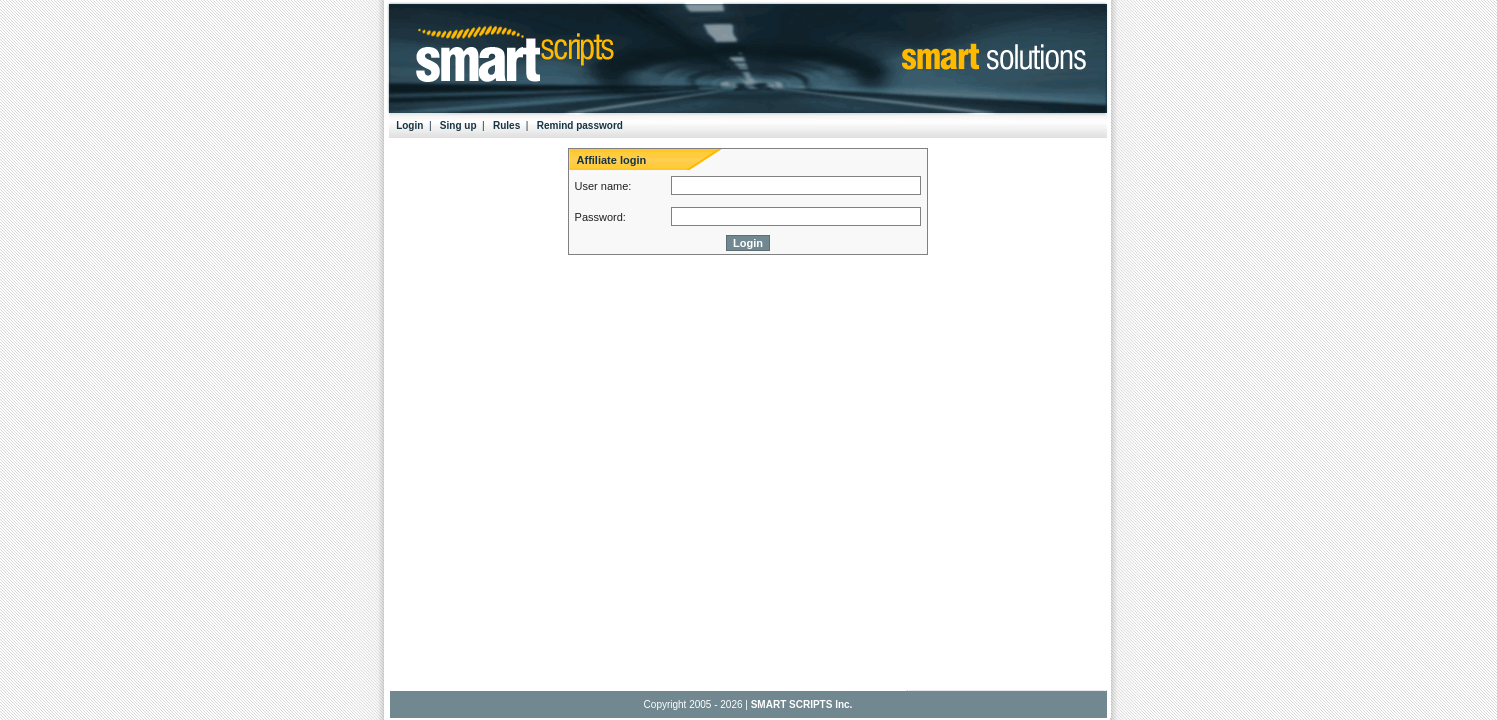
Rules (506, 125)
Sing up (458, 125)
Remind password (580, 125)
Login (409, 125)
